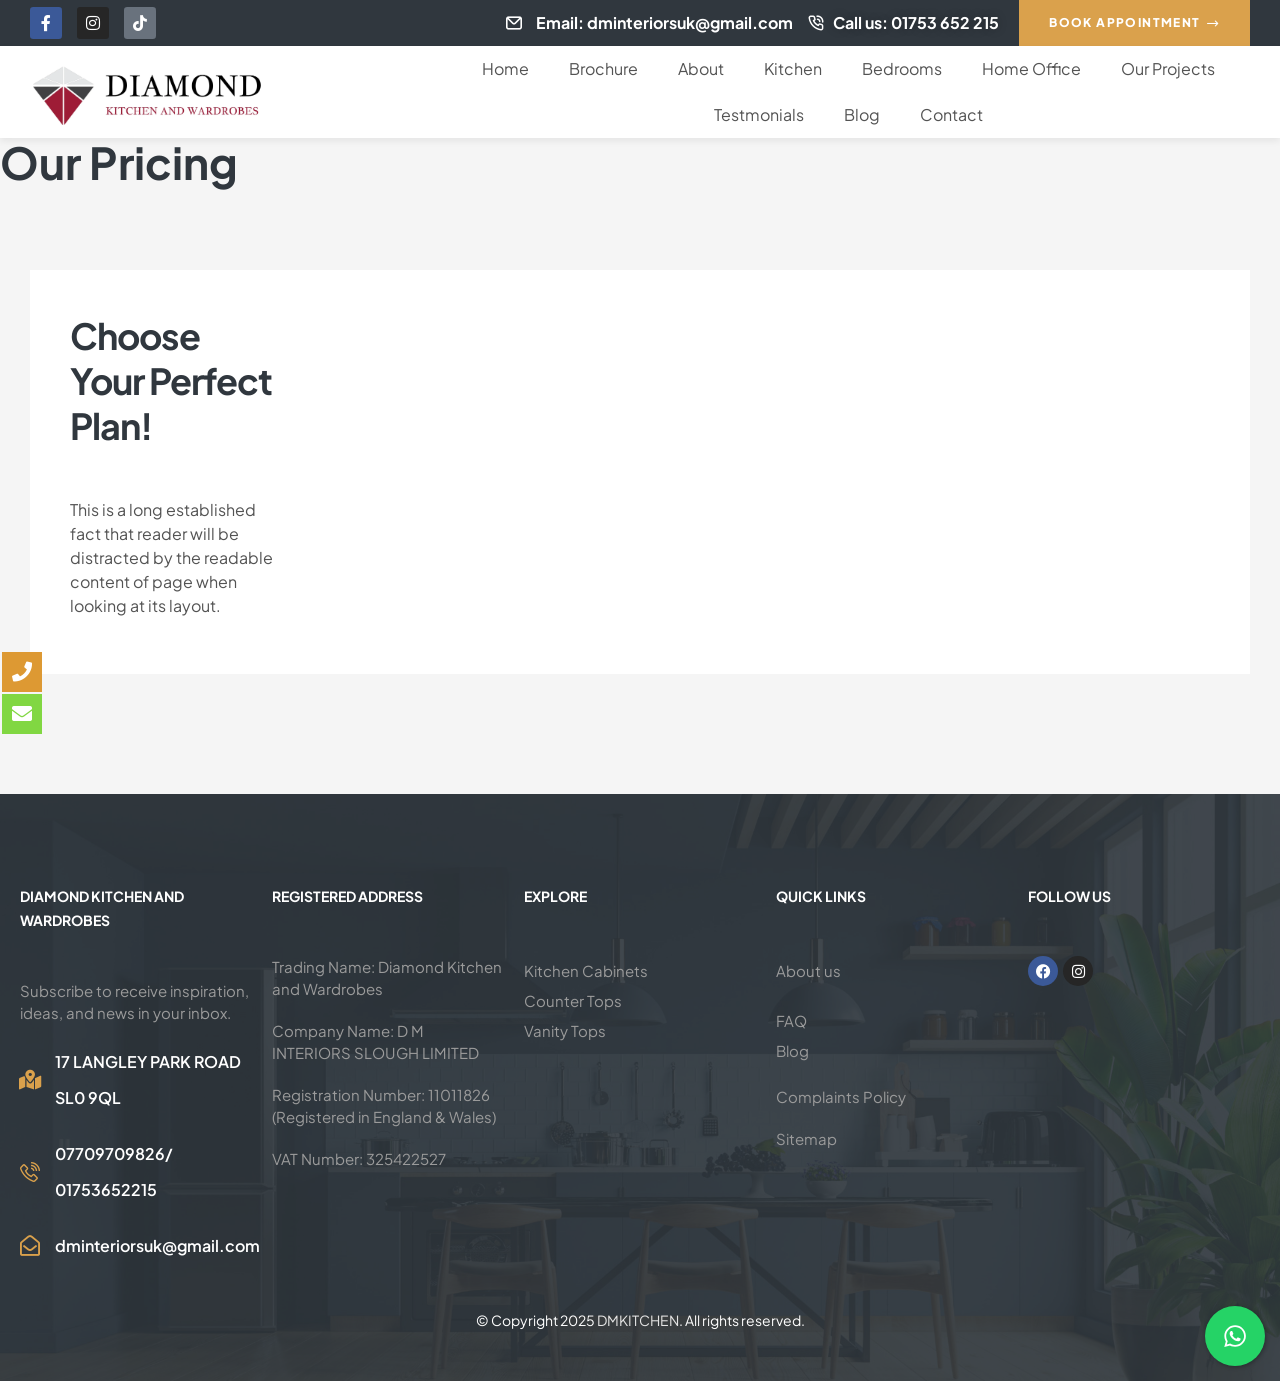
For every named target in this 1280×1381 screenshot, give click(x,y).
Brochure (603, 68)
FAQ (791, 1020)
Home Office (1031, 68)
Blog (862, 114)
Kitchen (793, 68)
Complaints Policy (841, 1096)
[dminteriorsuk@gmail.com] (30, 1246)
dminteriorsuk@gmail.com (157, 1245)
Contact (951, 114)
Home (505, 68)
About (701, 68)
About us (808, 970)
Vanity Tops (565, 1030)
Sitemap (806, 1138)
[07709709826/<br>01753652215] (30, 1172)
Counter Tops (573, 1000)
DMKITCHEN (638, 1320)
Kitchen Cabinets (586, 970)
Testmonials (759, 114)
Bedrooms (902, 68)
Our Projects (1168, 68)
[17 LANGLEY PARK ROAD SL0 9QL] (30, 1080)
